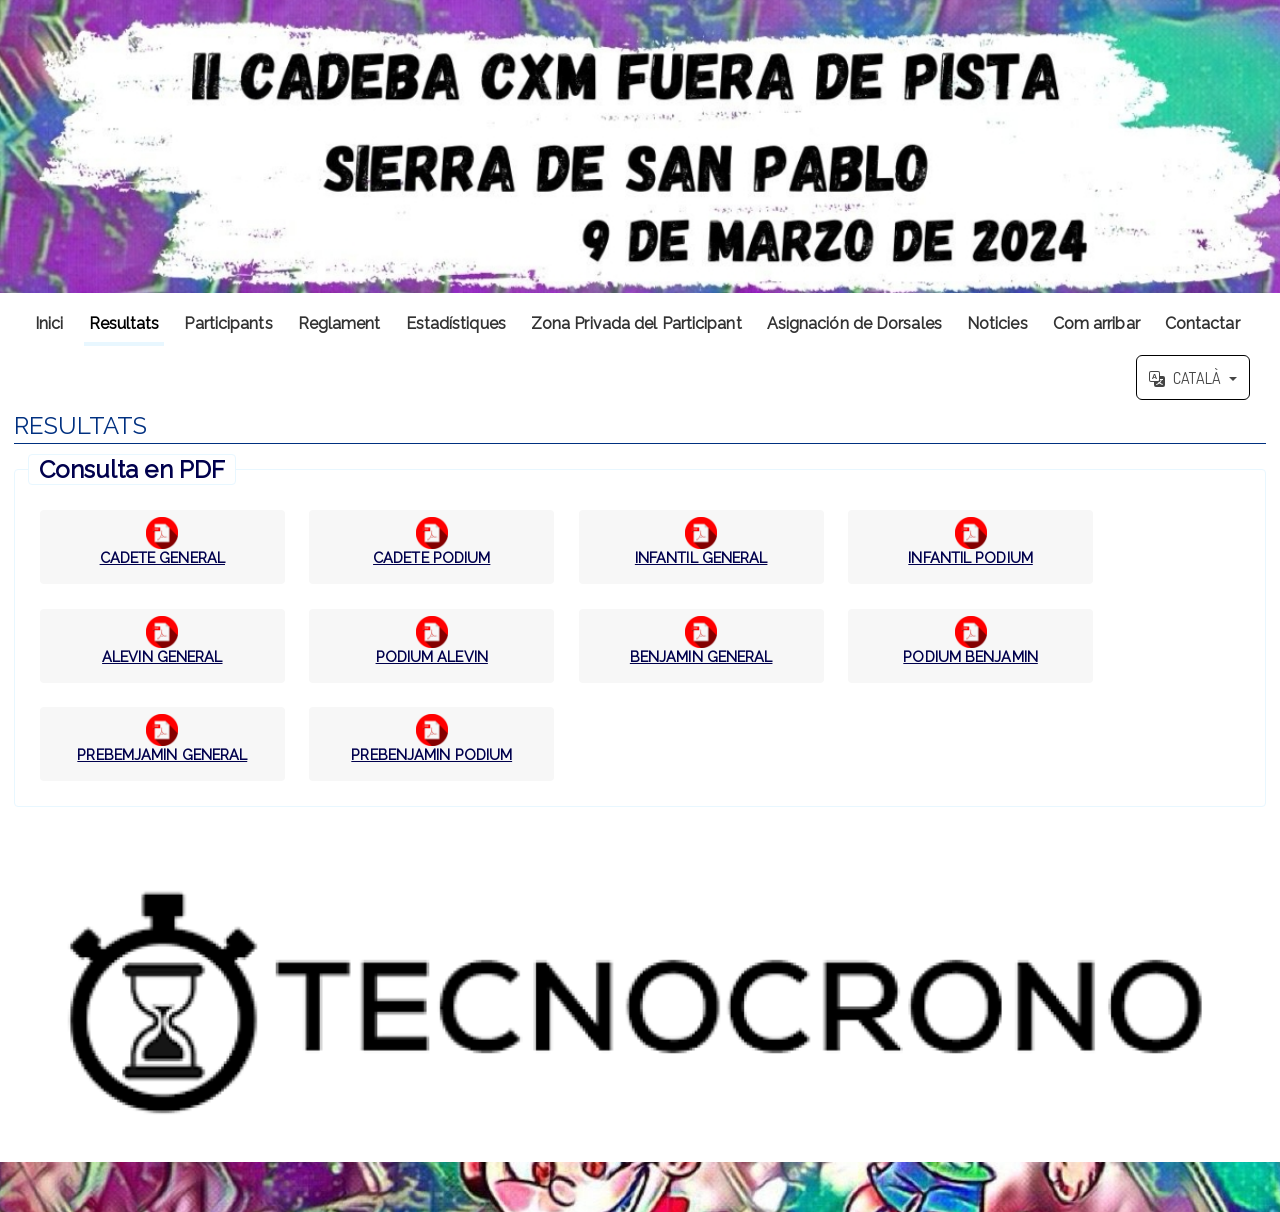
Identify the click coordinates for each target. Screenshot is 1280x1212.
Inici (49, 323)
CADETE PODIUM (431, 557)
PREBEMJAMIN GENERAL (162, 754)
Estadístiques (456, 323)
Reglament (339, 323)
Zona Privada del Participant (636, 323)
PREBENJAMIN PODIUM (431, 754)
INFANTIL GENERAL (701, 557)
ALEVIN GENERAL (162, 656)
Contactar (1202, 323)
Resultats (124, 323)
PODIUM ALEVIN (432, 656)
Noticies (997, 323)
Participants (228, 323)
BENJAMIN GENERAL (701, 656)
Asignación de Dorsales (854, 323)
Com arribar (1096, 323)
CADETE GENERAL (162, 557)
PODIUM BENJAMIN (970, 656)
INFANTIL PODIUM (970, 557)
